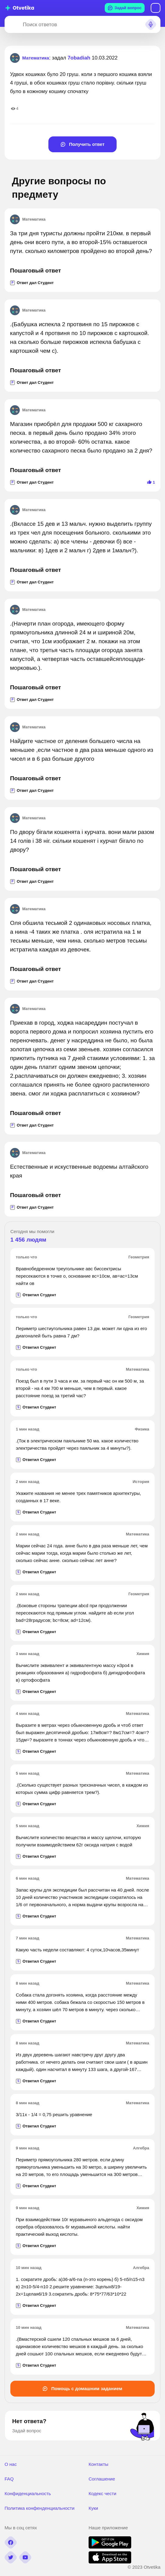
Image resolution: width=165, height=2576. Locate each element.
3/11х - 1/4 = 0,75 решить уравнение (54, 2114)
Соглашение (102, 2478)
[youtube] (25, 2557)
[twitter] (11, 2557)
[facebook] (11, 2542)
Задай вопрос (125, 7)
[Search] (12, 24)
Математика (27, 219)
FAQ (9, 2478)
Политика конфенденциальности (40, 2508)
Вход (155, 8)
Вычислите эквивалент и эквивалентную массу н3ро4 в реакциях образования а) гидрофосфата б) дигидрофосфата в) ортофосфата (80, 1673)
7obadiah (79, 58)
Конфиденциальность (28, 2493)
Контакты (98, 2464)
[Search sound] (150, 24)
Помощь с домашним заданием (82, 2388)
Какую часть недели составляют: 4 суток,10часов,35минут (77, 1949)
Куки (93, 2508)
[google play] (110, 2546)
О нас (11, 2464)
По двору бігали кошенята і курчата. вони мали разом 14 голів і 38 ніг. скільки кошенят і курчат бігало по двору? (82, 841)
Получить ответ (83, 144)
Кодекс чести (102, 2493)
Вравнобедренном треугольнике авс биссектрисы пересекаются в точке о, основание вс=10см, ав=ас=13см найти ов (77, 1276)
